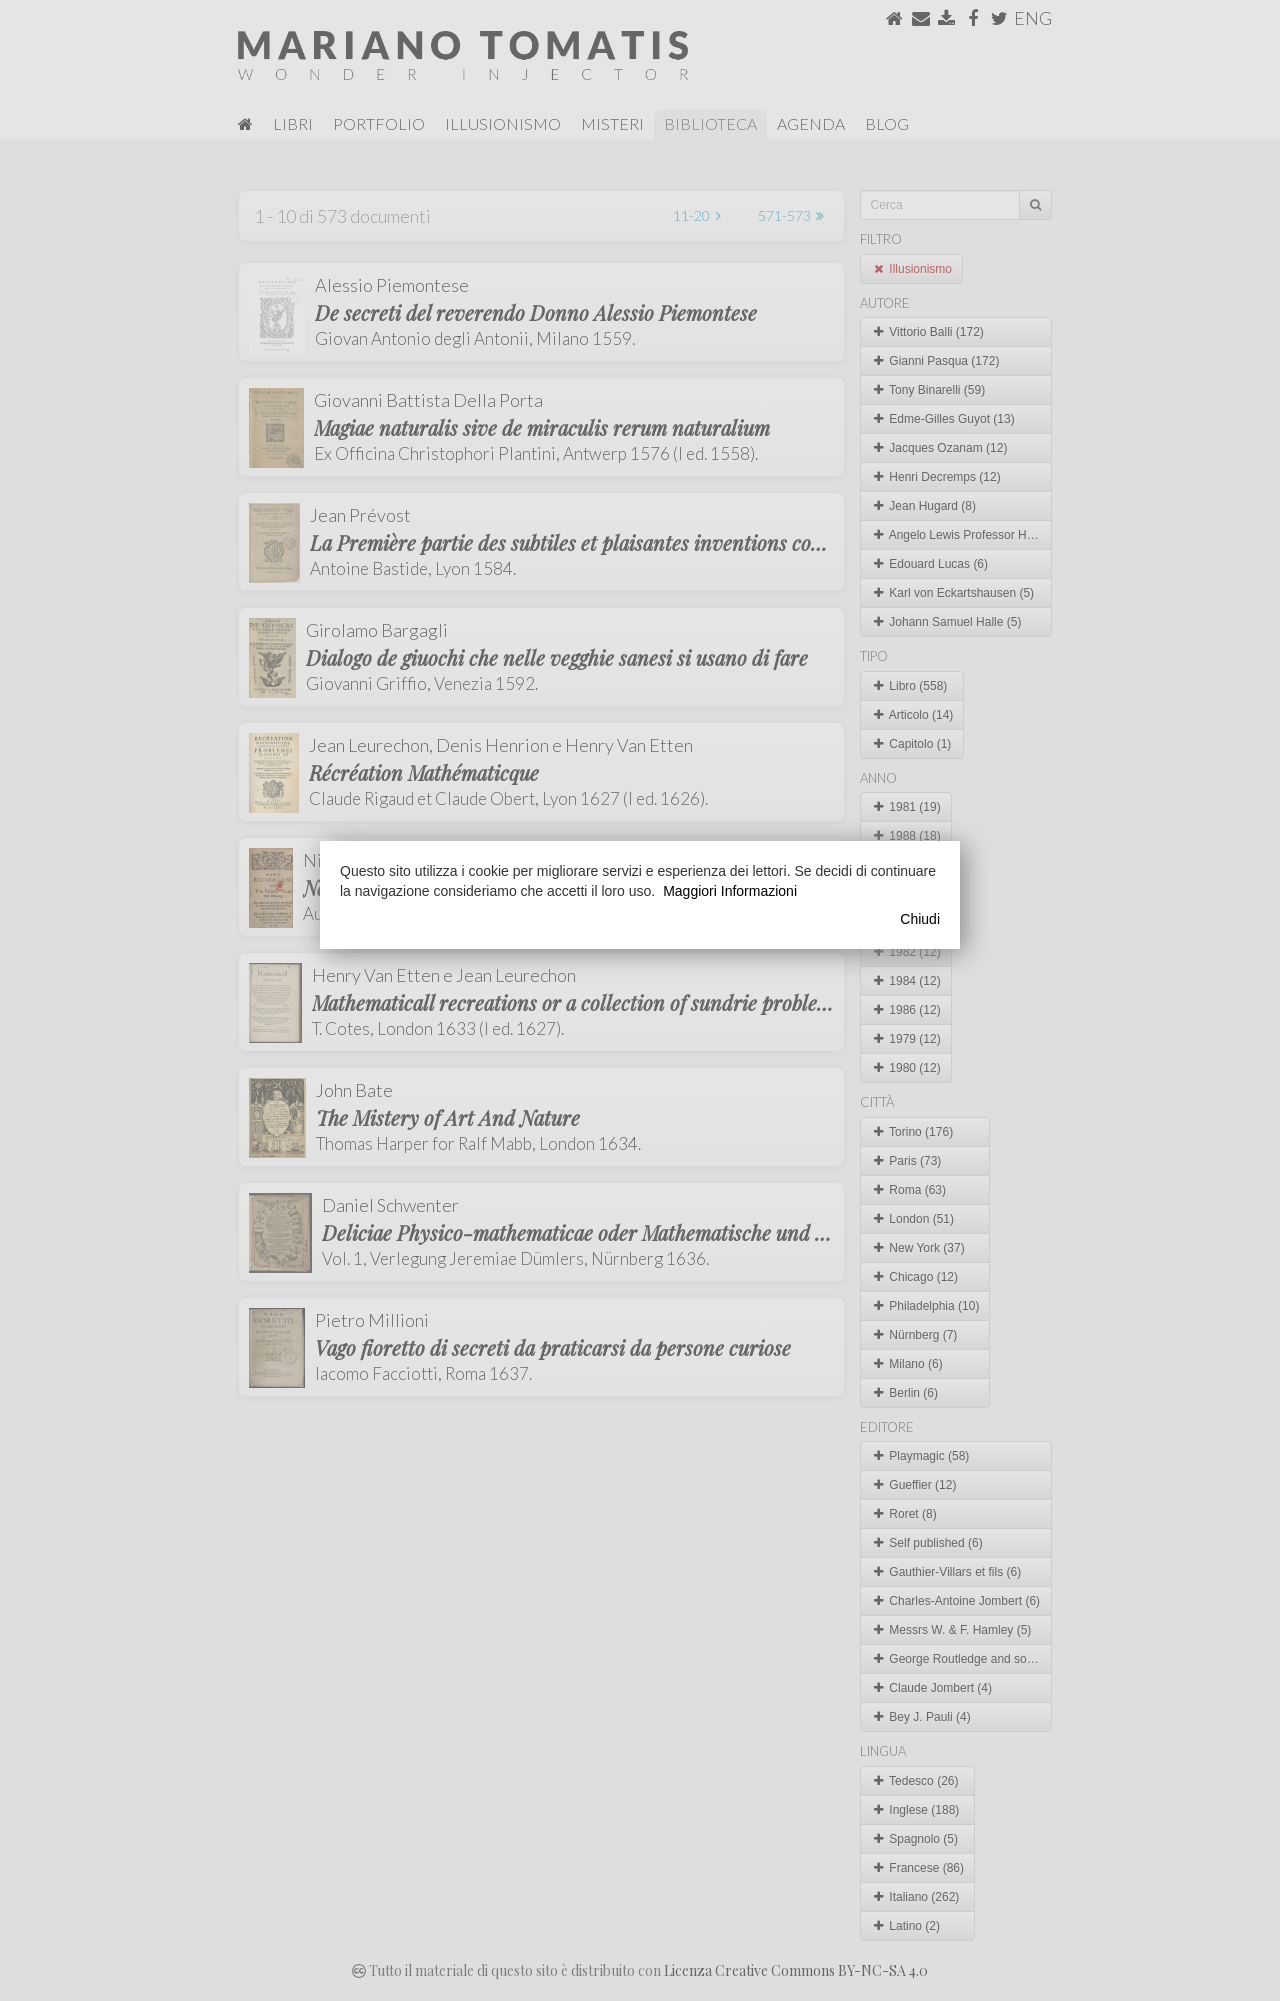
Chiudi (920, 919)
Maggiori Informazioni (730, 891)
